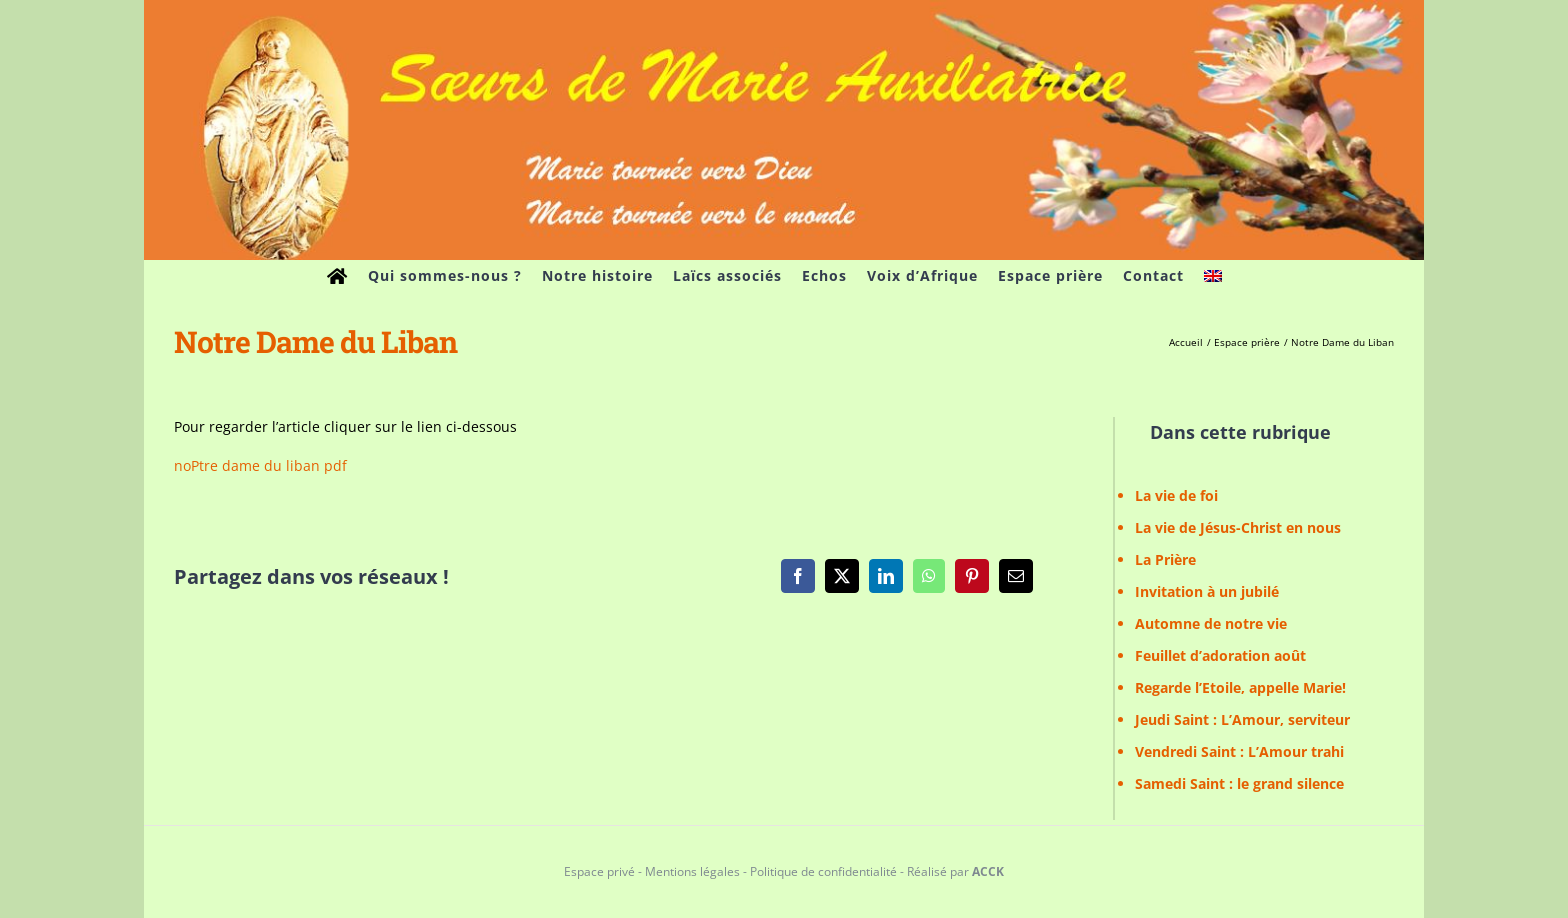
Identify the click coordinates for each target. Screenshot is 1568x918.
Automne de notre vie (1211, 623)
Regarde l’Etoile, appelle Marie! (1240, 687)
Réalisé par (955, 871)
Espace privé (599, 871)
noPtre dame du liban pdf (260, 465)
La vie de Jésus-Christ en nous (1238, 527)
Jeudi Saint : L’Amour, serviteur (1242, 719)
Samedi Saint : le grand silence (1239, 783)
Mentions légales (692, 871)
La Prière (1165, 559)
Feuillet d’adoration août (1220, 655)
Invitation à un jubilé (1207, 591)
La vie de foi (1176, 495)
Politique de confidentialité (823, 871)
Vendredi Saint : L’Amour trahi (1239, 751)
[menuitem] (1213, 276)
